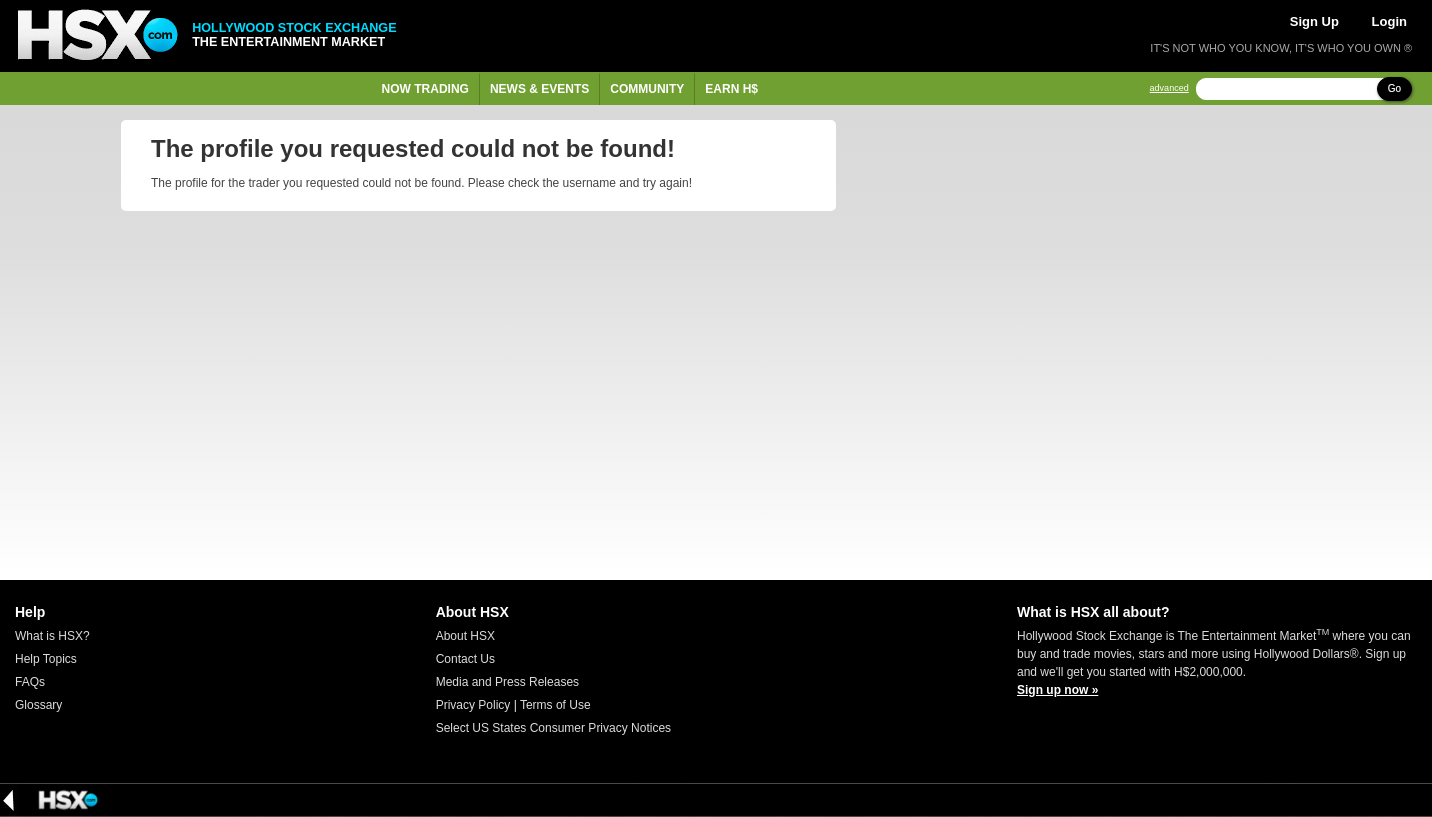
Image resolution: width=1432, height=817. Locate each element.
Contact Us (465, 659)
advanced (1169, 88)
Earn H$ (731, 89)
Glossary (38, 705)
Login (1389, 21)
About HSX (465, 636)
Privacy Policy (473, 705)
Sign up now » (1057, 690)
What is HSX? (52, 636)
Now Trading (425, 89)
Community (647, 89)
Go (1394, 88)
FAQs (30, 682)
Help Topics (46, 659)
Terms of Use (555, 705)
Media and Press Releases (507, 682)
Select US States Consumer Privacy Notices (553, 728)
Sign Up (1314, 21)
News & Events (539, 89)
